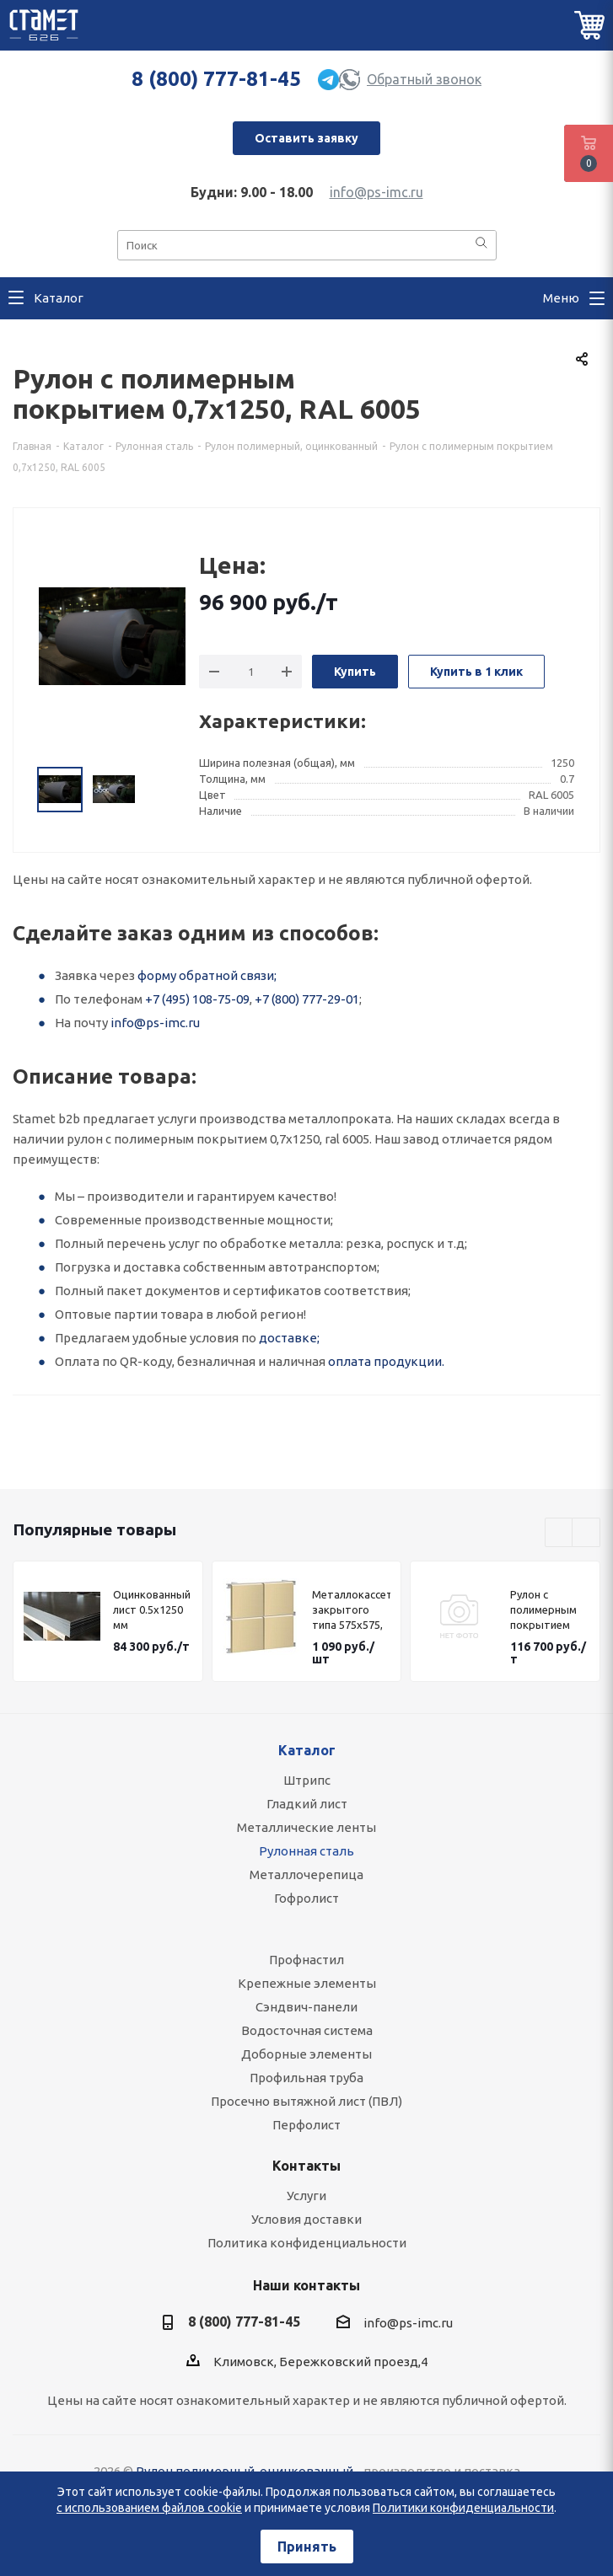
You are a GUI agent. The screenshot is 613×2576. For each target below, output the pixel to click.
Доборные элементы (306, 2054)
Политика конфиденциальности (306, 2243)
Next (586, 1533)
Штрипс (307, 1780)
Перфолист (306, 2125)
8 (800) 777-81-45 (216, 78)
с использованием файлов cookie (149, 2507)
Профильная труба (306, 2077)
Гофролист (306, 1898)
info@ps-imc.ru (376, 192)
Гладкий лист (306, 1804)
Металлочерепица (306, 1874)
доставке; (289, 1338)
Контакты (306, 2165)
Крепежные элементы (307, 1983)
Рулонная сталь (306, 1851)
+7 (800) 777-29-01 (307, 999)
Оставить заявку (306, 138)
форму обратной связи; (207, 975)
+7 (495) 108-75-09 (197, 999)
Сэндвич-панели (306, 2007)
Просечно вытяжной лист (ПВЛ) (306, 2101)
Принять (306, 2546)
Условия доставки (306, 2219)
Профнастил (306, 1959)
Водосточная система (307, 2030)
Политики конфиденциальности (463, 2507)
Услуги (306, 2195)
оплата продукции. (386, 1361)
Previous (559, 1533)
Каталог (307, 1750)
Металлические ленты (306, 1827)
